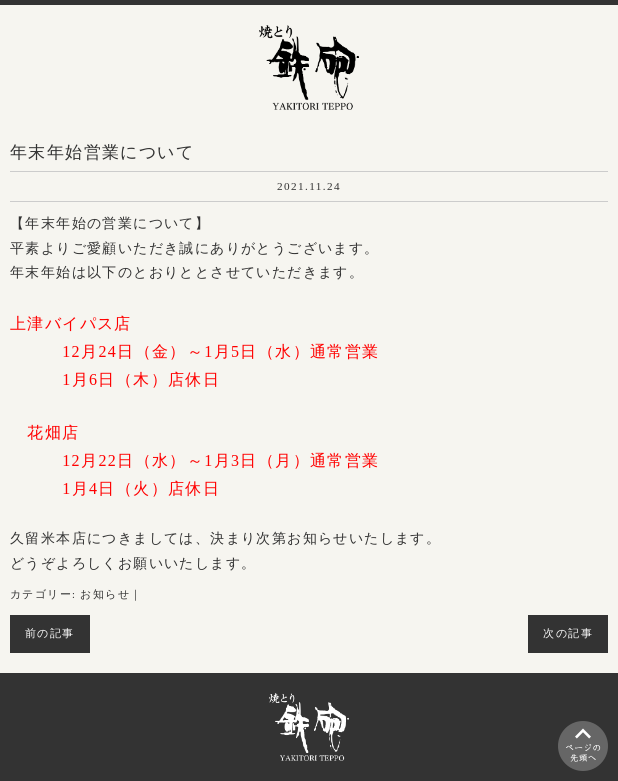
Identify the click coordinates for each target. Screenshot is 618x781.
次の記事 (568, 633)
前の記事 (50, 633)
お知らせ (105, 594)
